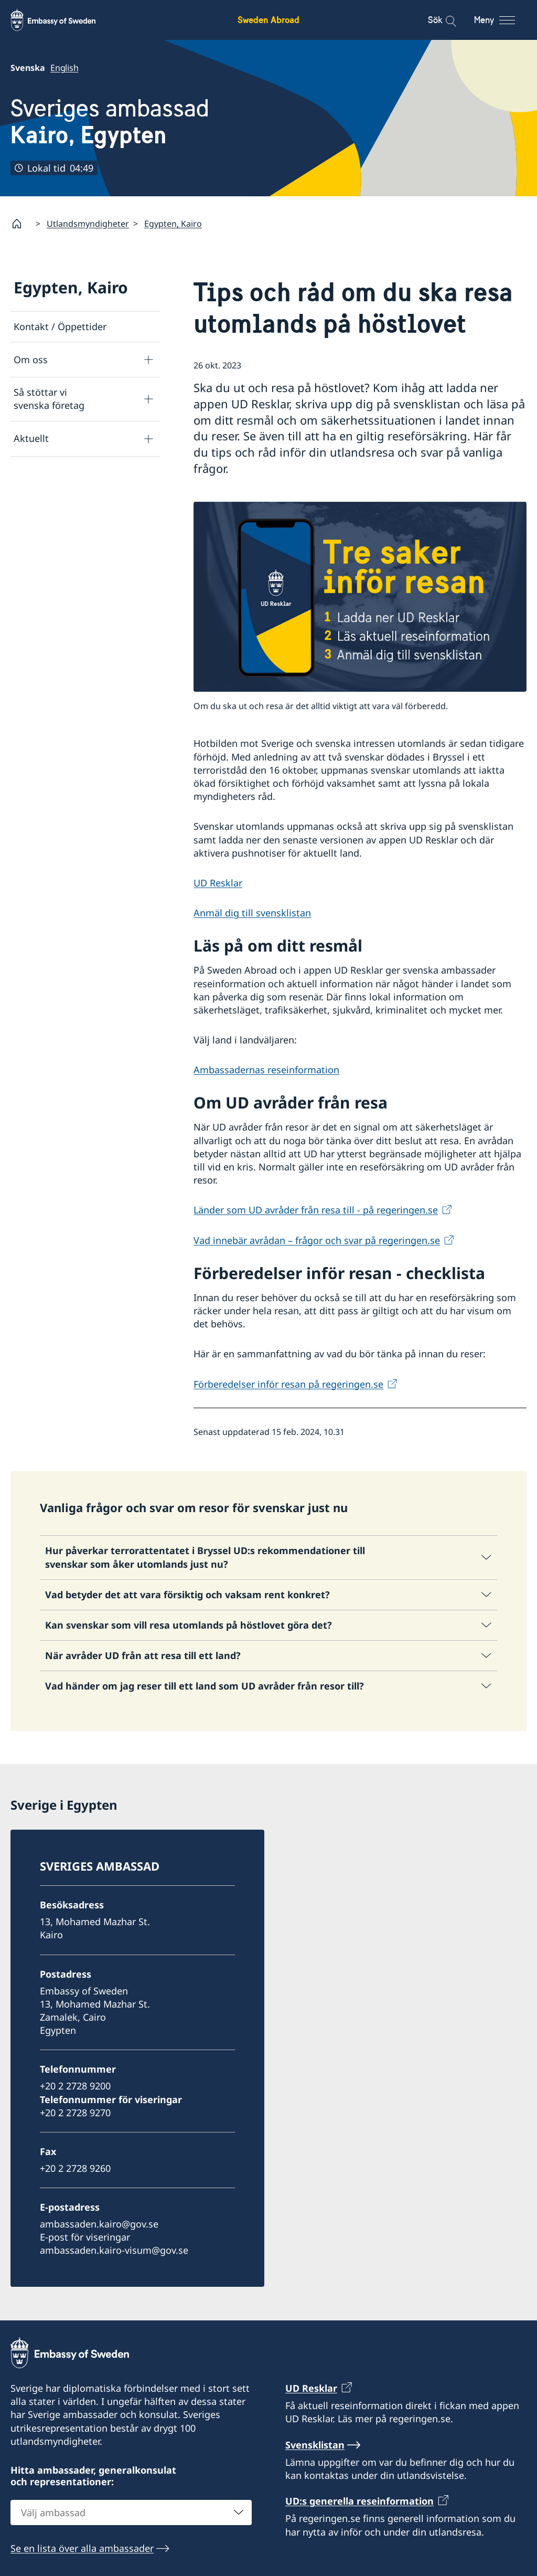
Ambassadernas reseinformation (266, 1069)
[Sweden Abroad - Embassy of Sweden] (62, 20)
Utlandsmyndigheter (88, 223)
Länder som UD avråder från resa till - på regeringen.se (316, 1210)
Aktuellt (31, 438)
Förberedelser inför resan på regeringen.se (288, 1384)
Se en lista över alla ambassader (82, 2548)
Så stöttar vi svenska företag (49, 398)
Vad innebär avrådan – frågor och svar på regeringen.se (317, 1240)
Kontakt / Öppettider (60, 326)
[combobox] (131, 2512)
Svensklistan (315, 2444)
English (64, 67)
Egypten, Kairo (173, 223)
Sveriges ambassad (109, 121)
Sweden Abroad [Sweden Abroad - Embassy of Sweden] (268, 20)
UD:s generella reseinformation (359, 2501)
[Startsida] (20, 223)
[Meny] (504, 20)
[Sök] (444, 20)
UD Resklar (218, 883)
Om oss (31, 359)
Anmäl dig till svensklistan (252, 912)
